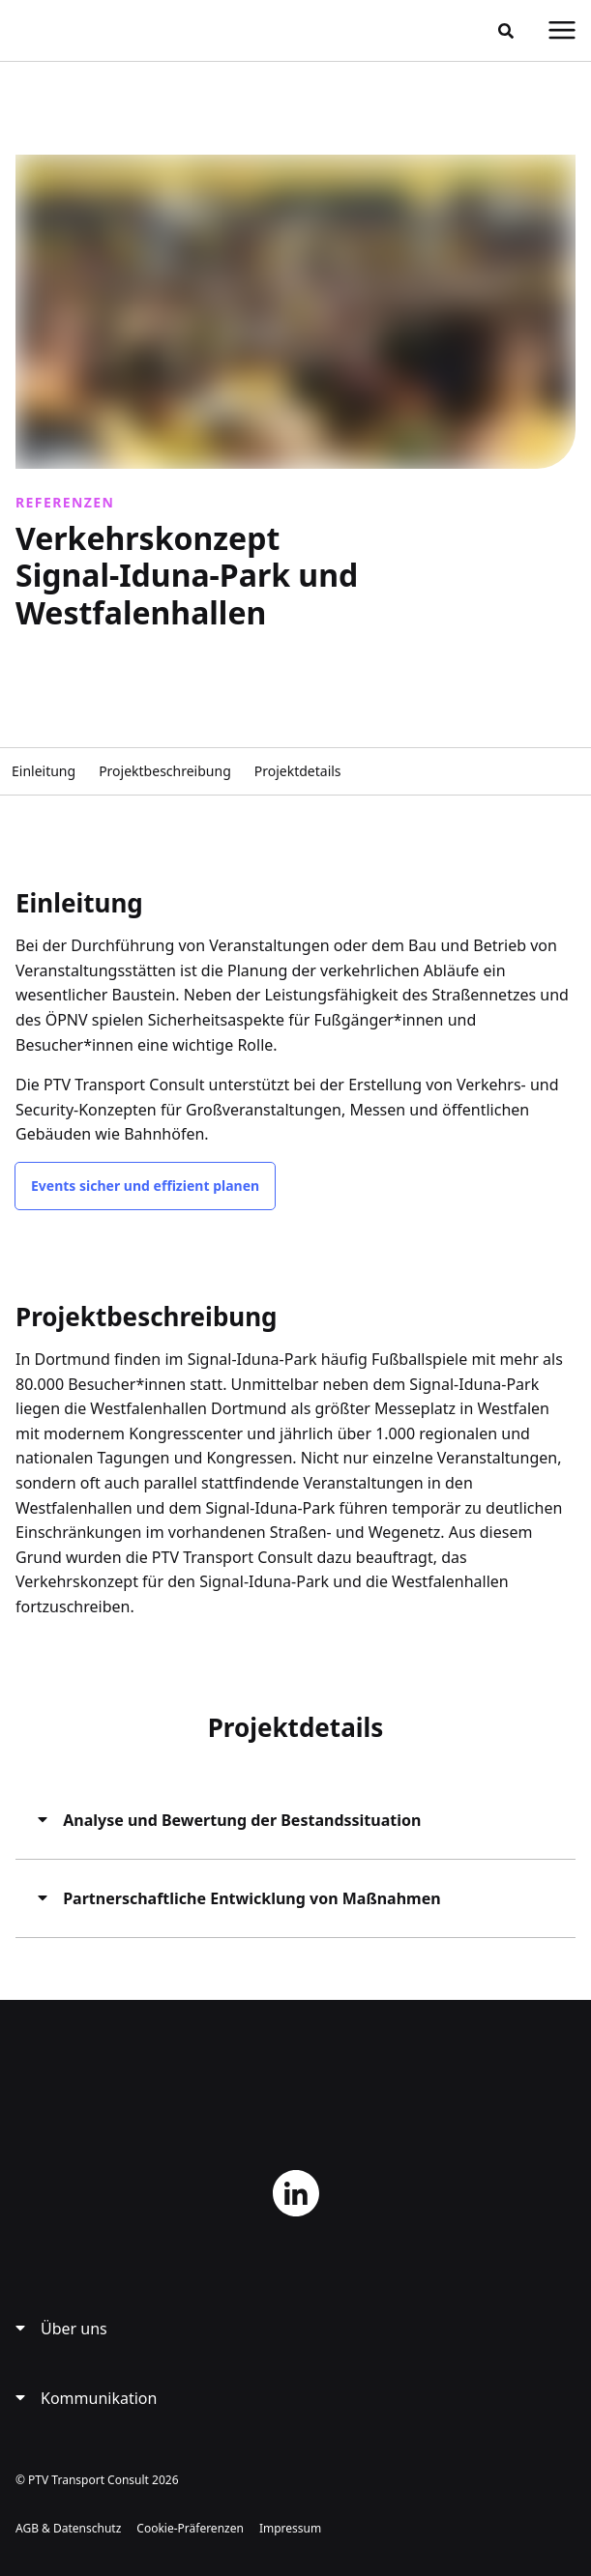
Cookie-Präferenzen (190, 2528)
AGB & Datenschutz (68, 2528)
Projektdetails (297, 771)
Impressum (290, 2528)
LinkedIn (296, 2193)
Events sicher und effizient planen (145, 1185)
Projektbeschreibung (165, 771)
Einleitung (43, 771)
